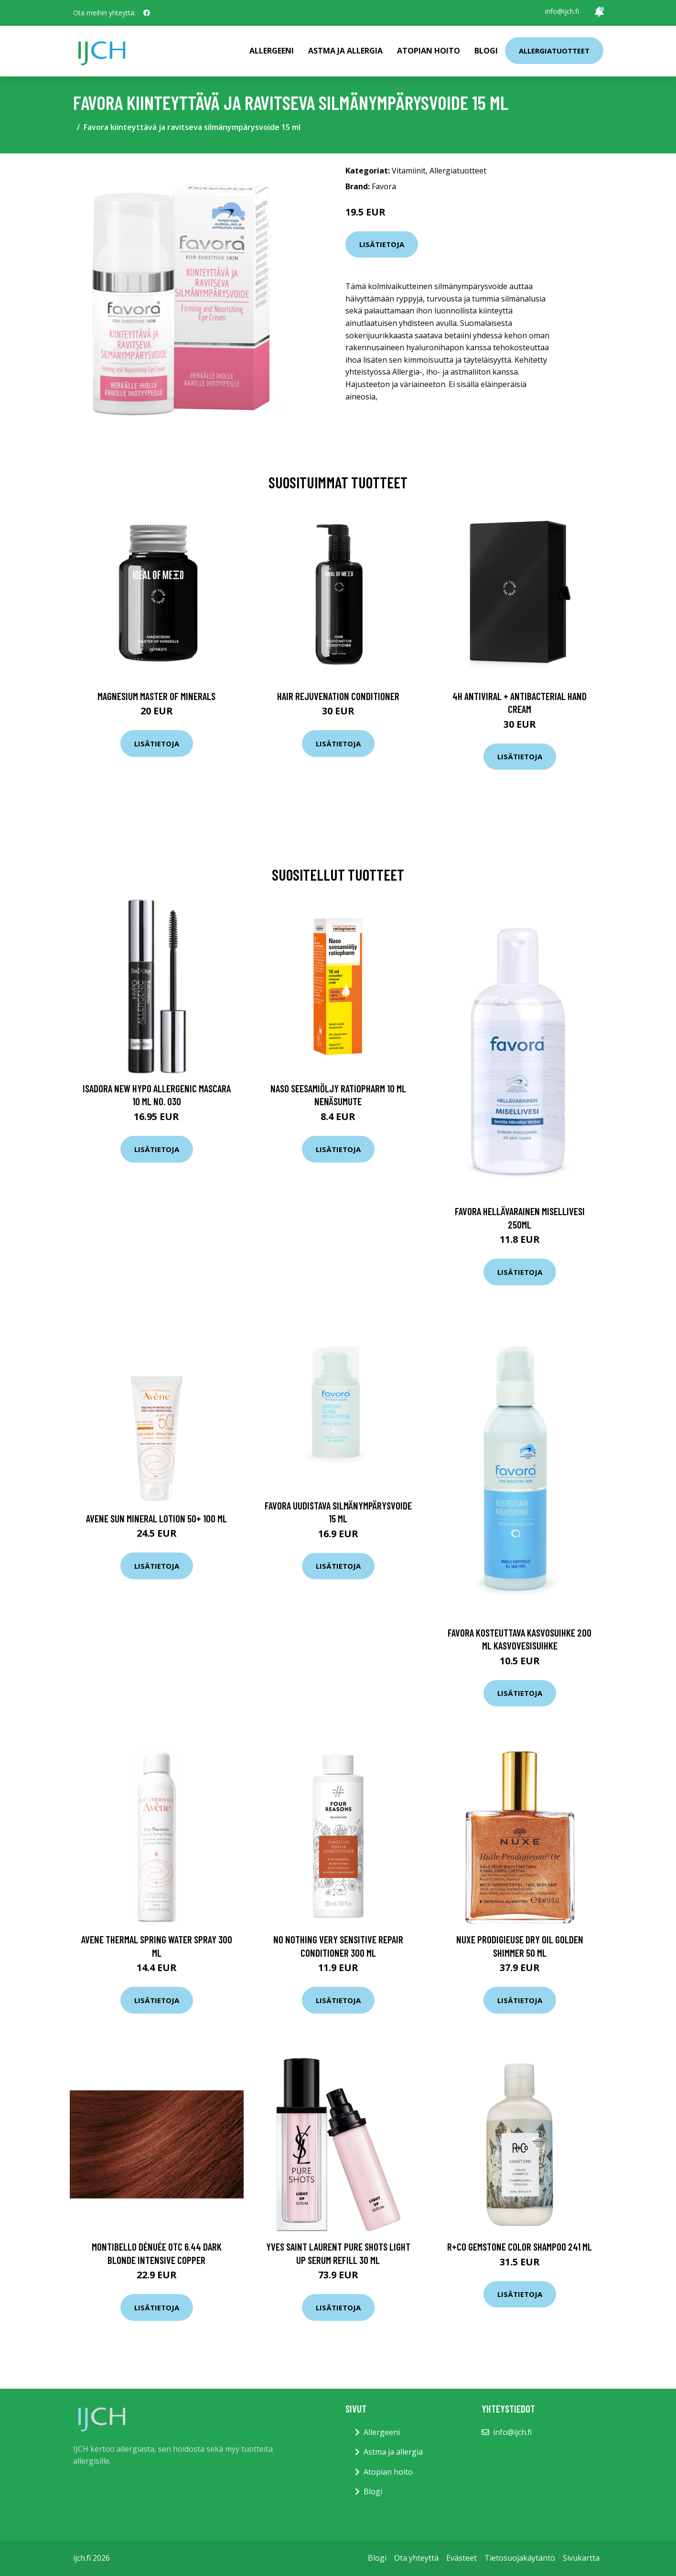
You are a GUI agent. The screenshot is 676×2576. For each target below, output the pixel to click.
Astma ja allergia (345, 50)
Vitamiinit (409, 170)
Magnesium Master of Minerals (156, 696)
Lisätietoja (381, 244)
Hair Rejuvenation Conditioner (338, 696)
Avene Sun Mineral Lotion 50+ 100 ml (156, 1518)
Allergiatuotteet (554, 50)
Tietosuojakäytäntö (519, 2558)
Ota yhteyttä (416, 2558)
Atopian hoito (428, 50)
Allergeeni (271, 50)
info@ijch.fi (562, 11)
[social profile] (146, 13)
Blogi (486, 50)
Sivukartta (581, 2558)
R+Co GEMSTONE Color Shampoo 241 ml (519, 2247)
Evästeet (461, 2558)
